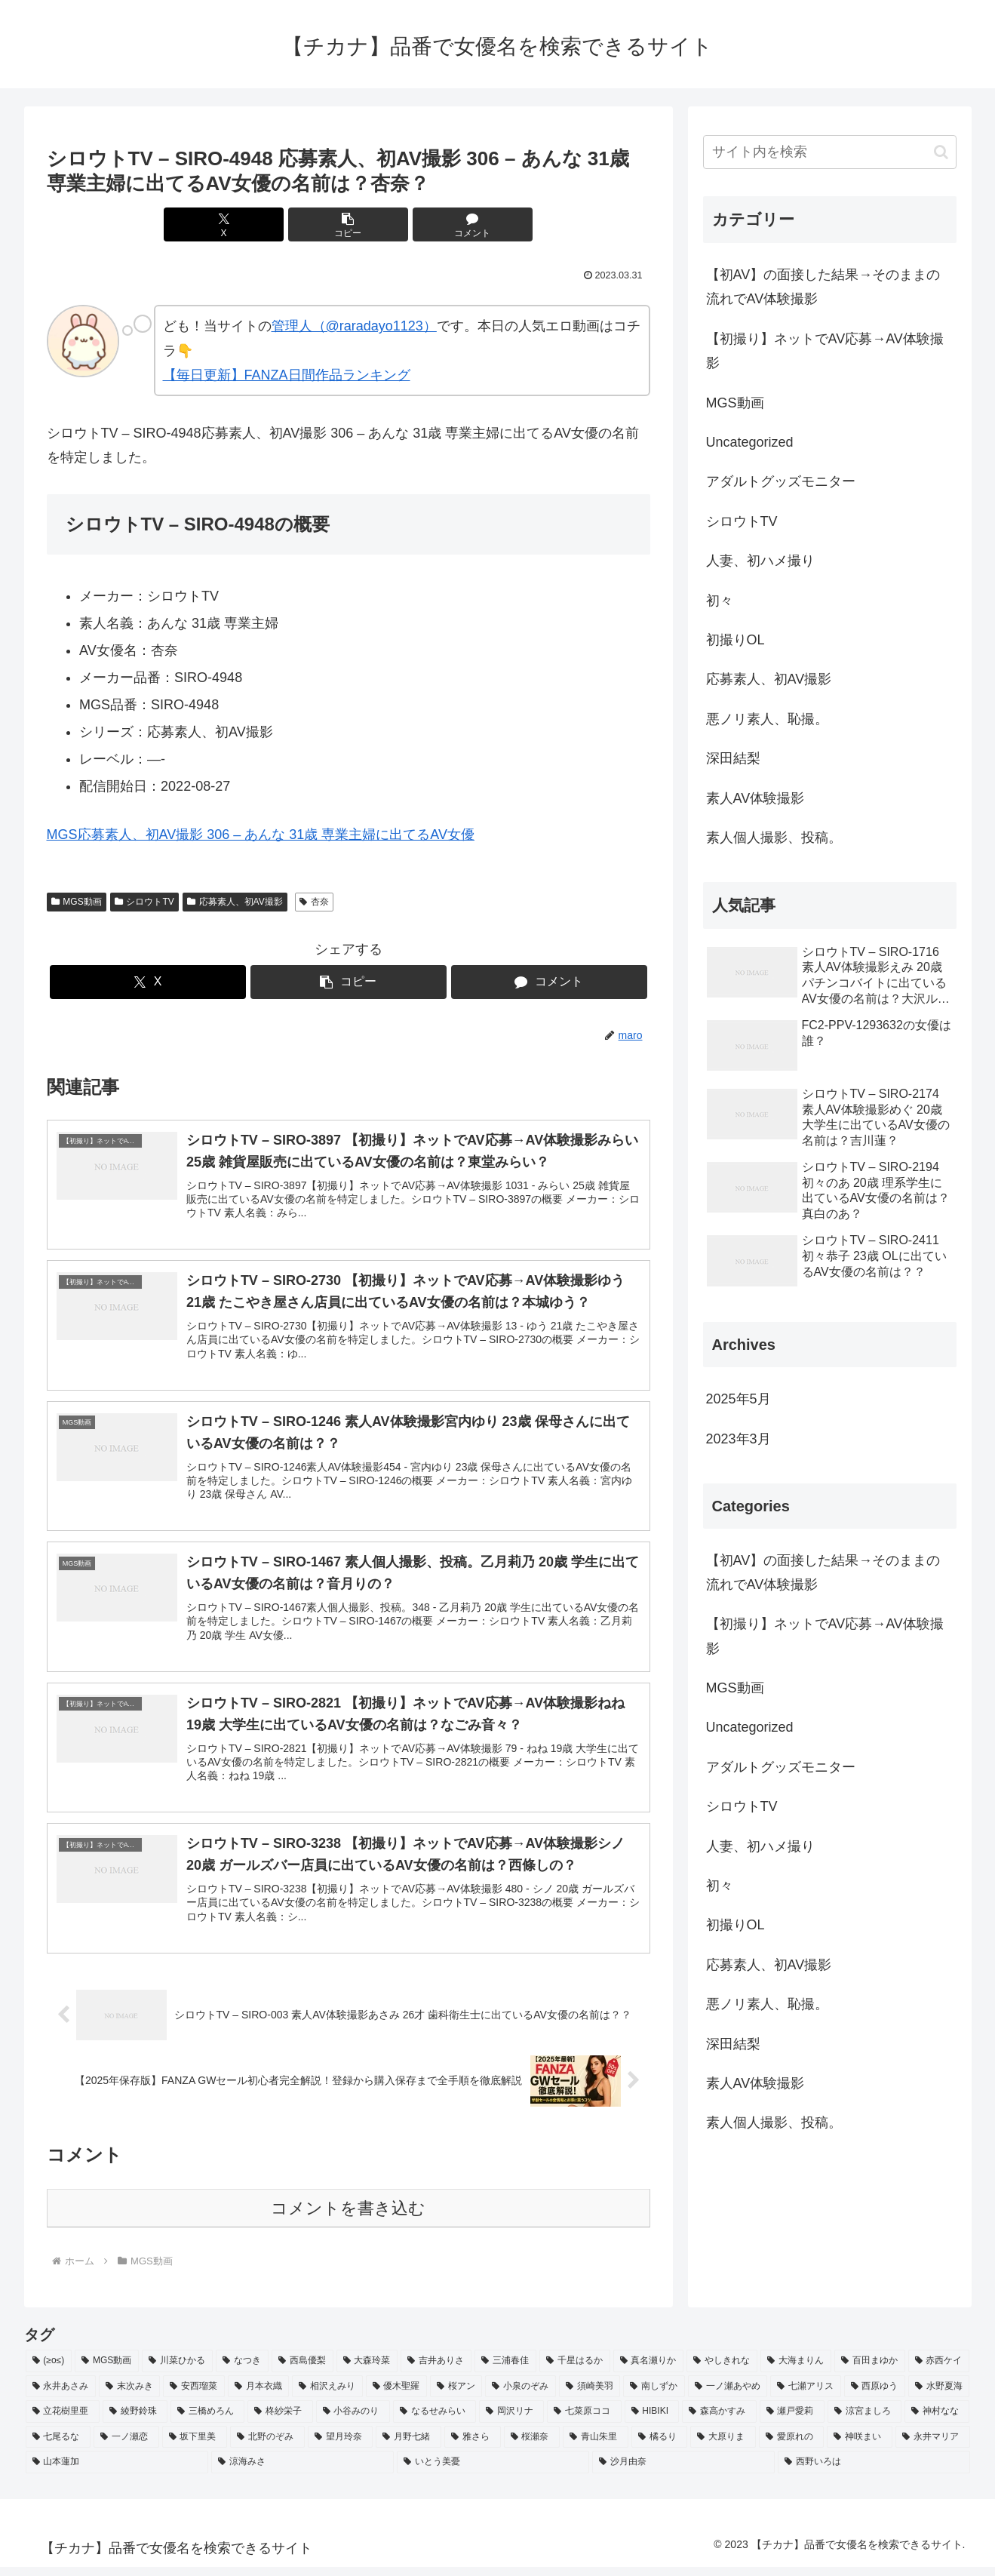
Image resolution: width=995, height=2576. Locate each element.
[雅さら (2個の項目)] (472, 2447)
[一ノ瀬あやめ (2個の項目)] (727, 2395)
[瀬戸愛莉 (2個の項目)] (792, 2421)
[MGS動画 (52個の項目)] (107, 2370)
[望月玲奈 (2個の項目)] (340, 2447)
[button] (348, 224)
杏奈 (314, 901)
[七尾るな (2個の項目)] (58, 2447)
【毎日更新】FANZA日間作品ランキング (286, 375)
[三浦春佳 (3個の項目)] (505, 2370)
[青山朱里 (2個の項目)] (595, 2447)
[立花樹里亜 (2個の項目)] (63, 2421)
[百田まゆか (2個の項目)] (869, 2370)
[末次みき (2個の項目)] (129, 2395)
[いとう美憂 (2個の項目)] (492, 2472)
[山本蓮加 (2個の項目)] (117, 2472)
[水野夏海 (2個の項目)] (938, 2395)
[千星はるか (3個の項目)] (574, 2370)
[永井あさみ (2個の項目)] (61, 2395)
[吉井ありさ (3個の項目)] (436, 2370)
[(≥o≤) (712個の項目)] (49, 2370)
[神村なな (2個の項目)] (936, 2421)
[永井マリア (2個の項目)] (932, 2447)
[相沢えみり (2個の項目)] (327, 2395)
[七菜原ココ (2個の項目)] (584, 2421)
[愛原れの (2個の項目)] (792, 2447)
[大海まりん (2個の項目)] (795, 2370)
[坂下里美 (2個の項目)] (195, 2447)
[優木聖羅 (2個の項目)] (396, 2395)
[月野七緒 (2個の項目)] (408, 2447)
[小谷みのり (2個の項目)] (353, 2421)
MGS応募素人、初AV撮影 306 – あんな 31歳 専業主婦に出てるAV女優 (260, 834)
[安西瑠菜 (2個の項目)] (193, 2395)
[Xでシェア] (246, 224)
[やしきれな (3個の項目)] (721, 2370)
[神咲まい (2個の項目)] (859, 2447)
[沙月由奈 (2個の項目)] (683, 2472)
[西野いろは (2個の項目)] (873, 2472)
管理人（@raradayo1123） (354, 326)
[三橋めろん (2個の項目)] (207, 2421)
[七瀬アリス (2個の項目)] (805, 2395)
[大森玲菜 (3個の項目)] (367, 2370)
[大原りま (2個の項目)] (723, 2447)
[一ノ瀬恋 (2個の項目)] (126, 2447)
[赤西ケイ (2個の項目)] (939, 2370)
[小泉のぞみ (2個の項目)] (520, 2395)
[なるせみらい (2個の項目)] (434, 2421)
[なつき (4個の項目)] (242, 2370)
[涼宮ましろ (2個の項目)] (864, 2421)
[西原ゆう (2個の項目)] (874, 2395)
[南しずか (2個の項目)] (653, 2395)
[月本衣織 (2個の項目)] (258, 2395)
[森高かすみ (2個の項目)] (719, 2421)
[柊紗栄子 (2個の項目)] (279, 2421)
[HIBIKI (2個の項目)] (652, 2421)
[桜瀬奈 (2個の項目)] (532, 2447)
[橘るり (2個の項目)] (659, 2447)
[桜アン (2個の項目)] (456, 2395)
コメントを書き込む (348, 2218)
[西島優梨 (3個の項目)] (302, 2370)
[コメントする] (449, 224)
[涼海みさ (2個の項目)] (302, 2472)
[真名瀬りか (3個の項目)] (648, 2370)
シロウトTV (144, 901)
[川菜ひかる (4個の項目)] (177, 2370)
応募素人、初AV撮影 (235, 901)
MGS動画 (76, 901)
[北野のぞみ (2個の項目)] (267, 2447)
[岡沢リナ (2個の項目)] (511, 2421)
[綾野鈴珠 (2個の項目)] (135, 2421)
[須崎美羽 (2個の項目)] (589, 2395)
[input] (830, 152)
